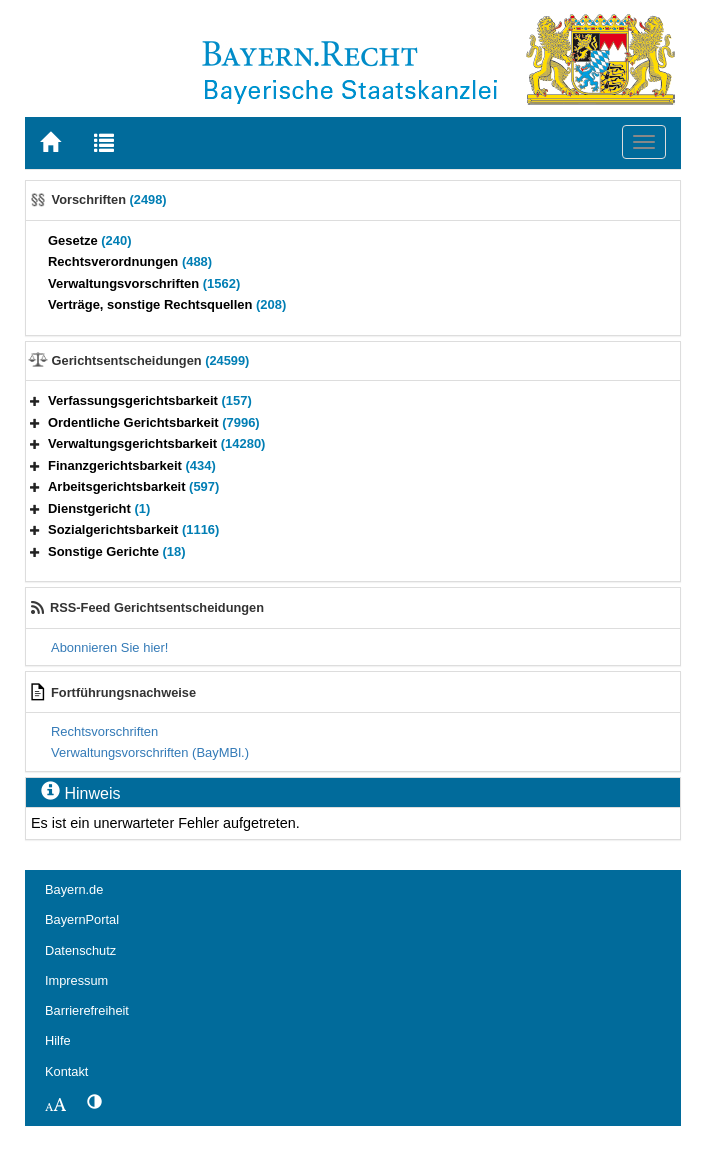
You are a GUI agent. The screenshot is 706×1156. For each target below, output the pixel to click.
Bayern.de (74, 889)
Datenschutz (80, 950)
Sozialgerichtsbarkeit (133, 529)
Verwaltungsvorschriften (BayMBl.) (150, 752)
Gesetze (90, 240)
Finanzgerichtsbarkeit (132, 465)
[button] (35, 400)
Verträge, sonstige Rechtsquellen (167, 304)
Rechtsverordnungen (130, 261)
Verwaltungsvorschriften (144, 283)
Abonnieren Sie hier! (109, 647)
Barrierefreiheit (87, 1010)
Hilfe (58, 1040)
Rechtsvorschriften (104, 731)
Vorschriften (109, 199)
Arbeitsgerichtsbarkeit (133, 486)
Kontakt (66, 1071)
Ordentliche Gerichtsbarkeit (154, 422)
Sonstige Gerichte (117, 551)
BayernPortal (82, 919)
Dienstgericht (99, 508)
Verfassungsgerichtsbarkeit (150, 400)
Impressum (76, 980)
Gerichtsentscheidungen (151, 360)
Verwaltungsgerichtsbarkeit (156, 443)
